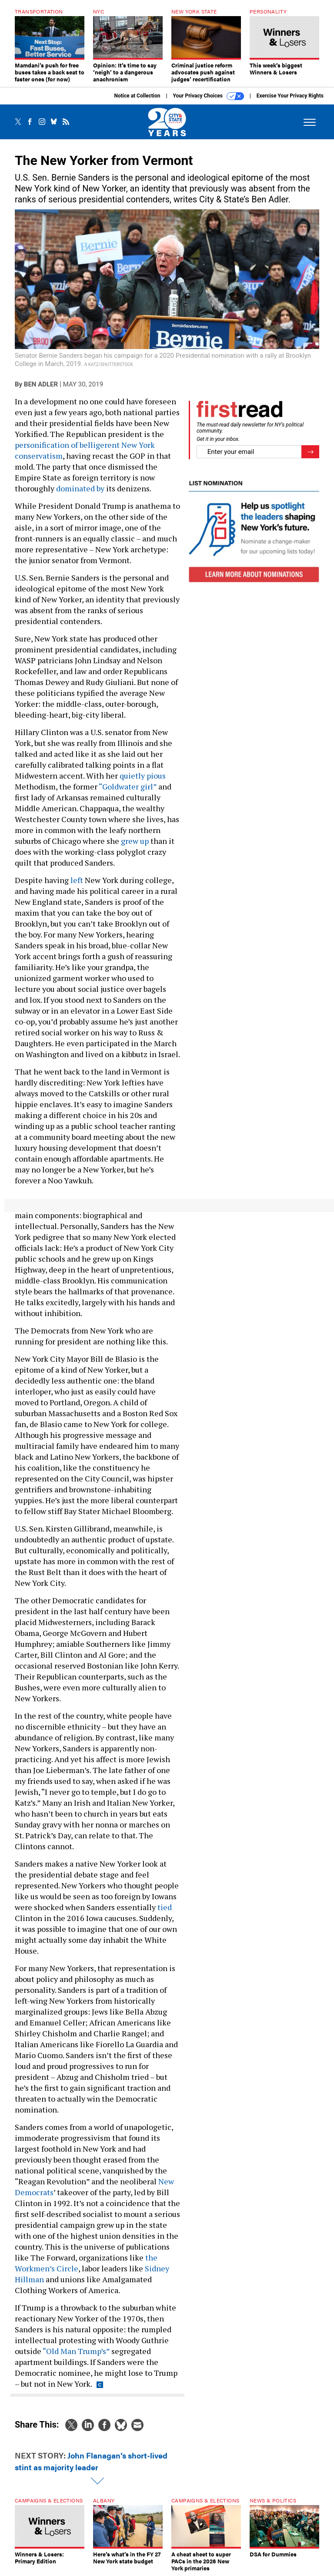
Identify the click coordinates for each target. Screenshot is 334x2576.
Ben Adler (41, 384)
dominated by (80, 488)
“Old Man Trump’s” (76, 2351)
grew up (135, 841)
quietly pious (143, 775)
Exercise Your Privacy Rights (290, 96)
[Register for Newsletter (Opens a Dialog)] (310, 452)
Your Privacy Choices (208, 96)
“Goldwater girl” (128, 786)
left (76, 880)
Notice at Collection (137, 96)
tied (164, 1907)
